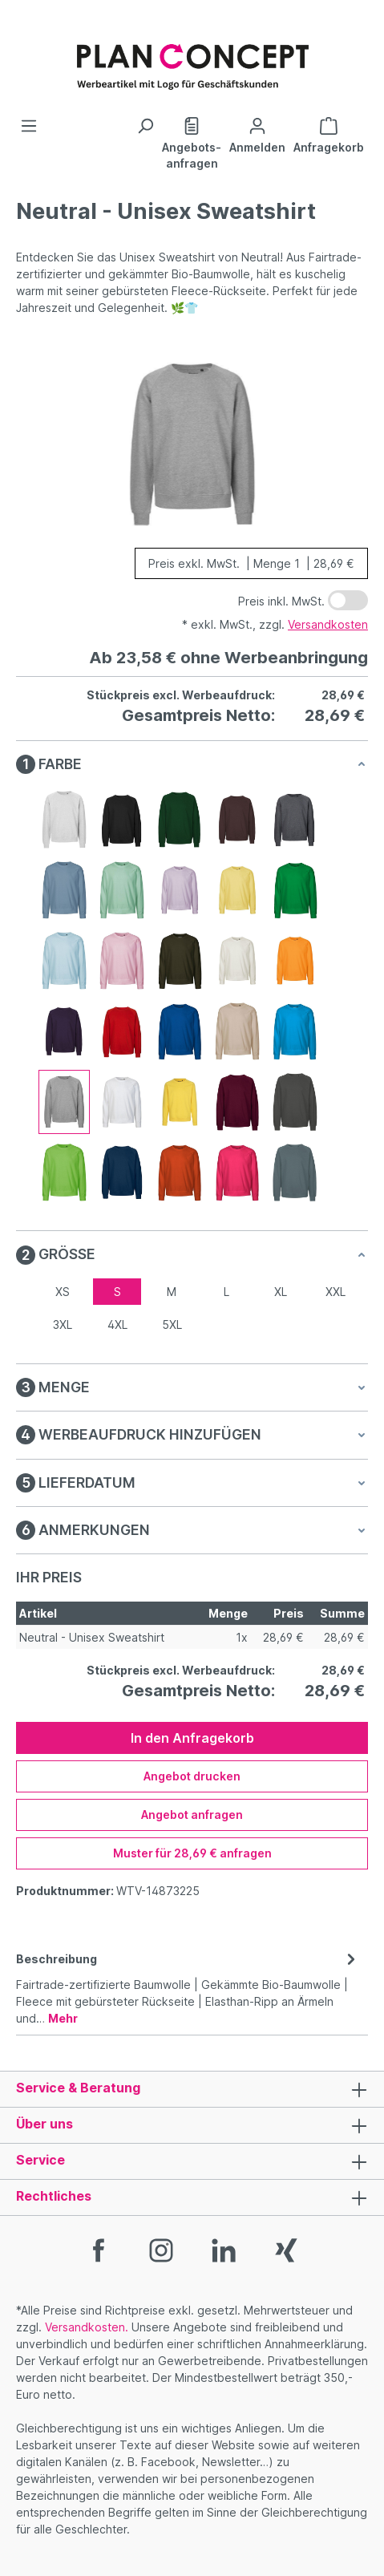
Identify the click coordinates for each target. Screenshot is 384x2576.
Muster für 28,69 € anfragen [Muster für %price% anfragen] (192, 1853)
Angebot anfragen (192, 1814)
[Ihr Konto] (257, 134)
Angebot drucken (192, 1776)
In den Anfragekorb (192, 1738)
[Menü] (29, 126)
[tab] (188, 1987)
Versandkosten (328, 624)
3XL (62, 1324)
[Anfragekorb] (328, 134)
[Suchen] (145, 126)
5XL (172, 1324)
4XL (117, 1324)
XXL (335, 1291)
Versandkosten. (86, 2327)
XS (62, 1291)
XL (280, 1291)
